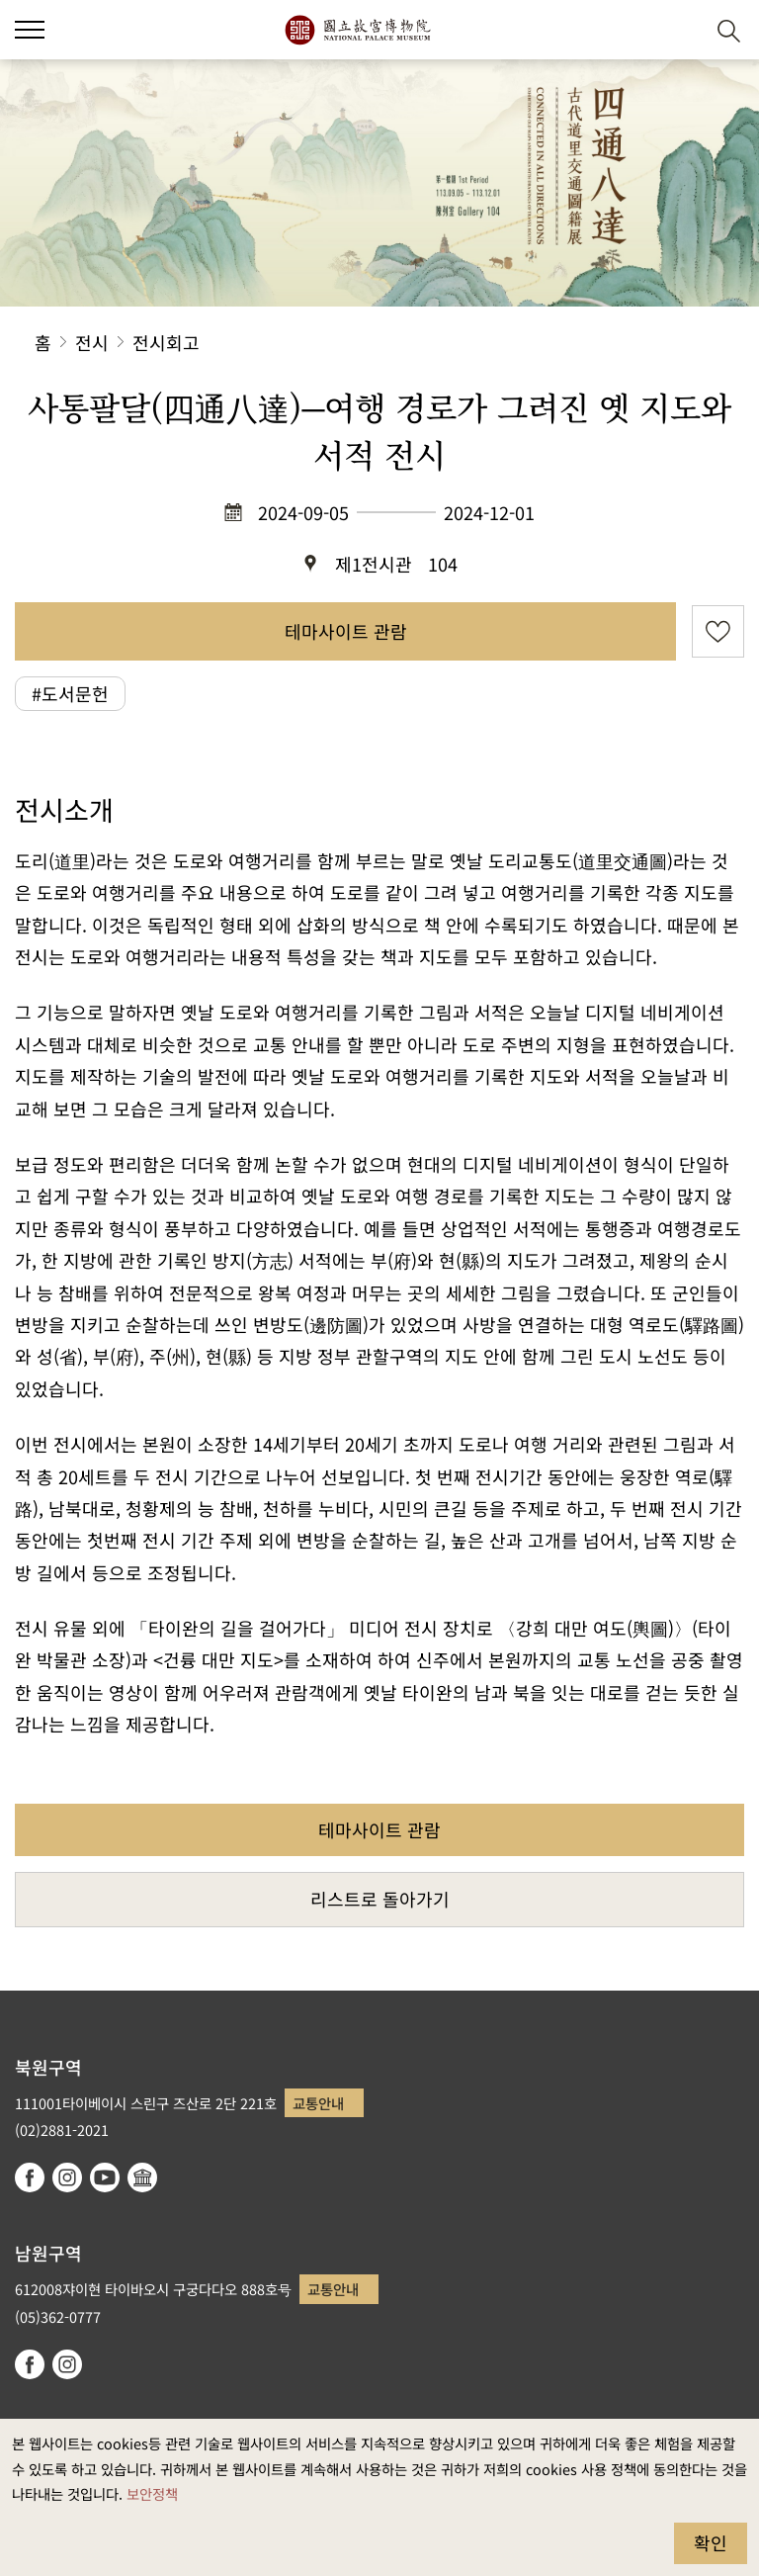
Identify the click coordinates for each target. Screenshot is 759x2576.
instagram (67, 2177)
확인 (710, 2542)
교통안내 (318, 2102)
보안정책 (152, 2493)
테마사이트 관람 (346, 631)
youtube (105, 2177)
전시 (92, 342)
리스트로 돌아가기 (380, 1898)
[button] (29, 29)
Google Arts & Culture (142, 2177)
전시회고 (166, 342)
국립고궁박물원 (357, 29)
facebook (29, 2177)
